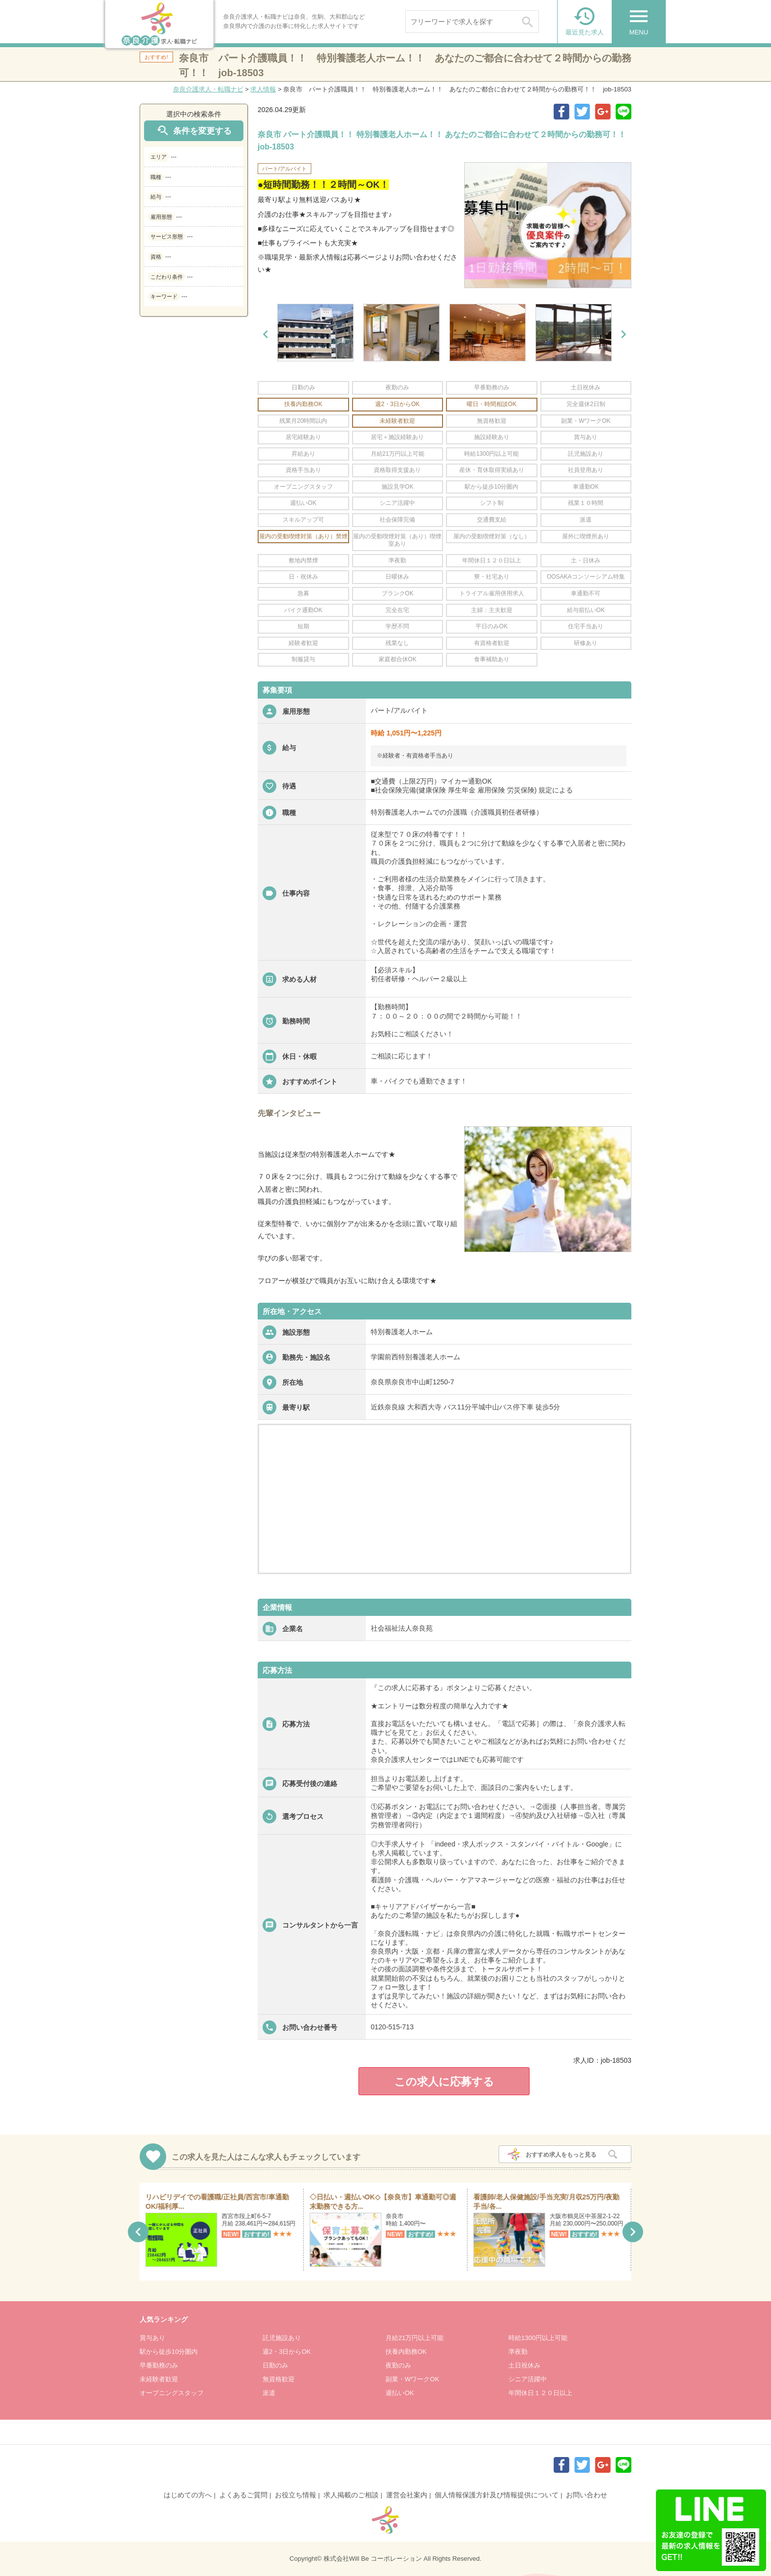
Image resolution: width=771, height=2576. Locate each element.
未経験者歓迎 (159, 2379)
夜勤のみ (398, 2365)
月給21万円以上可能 (415, 2338)
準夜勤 (518, 2351)
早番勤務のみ (159, 2365)
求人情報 (263, 89)
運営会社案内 (406, 2495)
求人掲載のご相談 (351, 2495)
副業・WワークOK (412, 2379)
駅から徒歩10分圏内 (169, 2351)
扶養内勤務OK (406, 2351)
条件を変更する (194, 130)
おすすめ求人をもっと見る (561, 2154)
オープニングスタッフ (172, 2393)
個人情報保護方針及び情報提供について (497, 2495)
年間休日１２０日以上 (540, 2393)
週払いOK (400, 2393)
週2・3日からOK (287, 2351)
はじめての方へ (188, 2495)
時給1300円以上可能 (537, 2338)
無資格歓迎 (279, 2379)
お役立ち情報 (295, 2495)
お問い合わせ (586, 2495)
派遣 (269, 2393)
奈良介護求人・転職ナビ (208, 89)
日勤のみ (275, 2365)
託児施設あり (282, 2338)
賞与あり (152, 2338)
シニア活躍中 (527, 2379)
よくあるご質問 (243, 2495)
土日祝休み (524, 2365)
